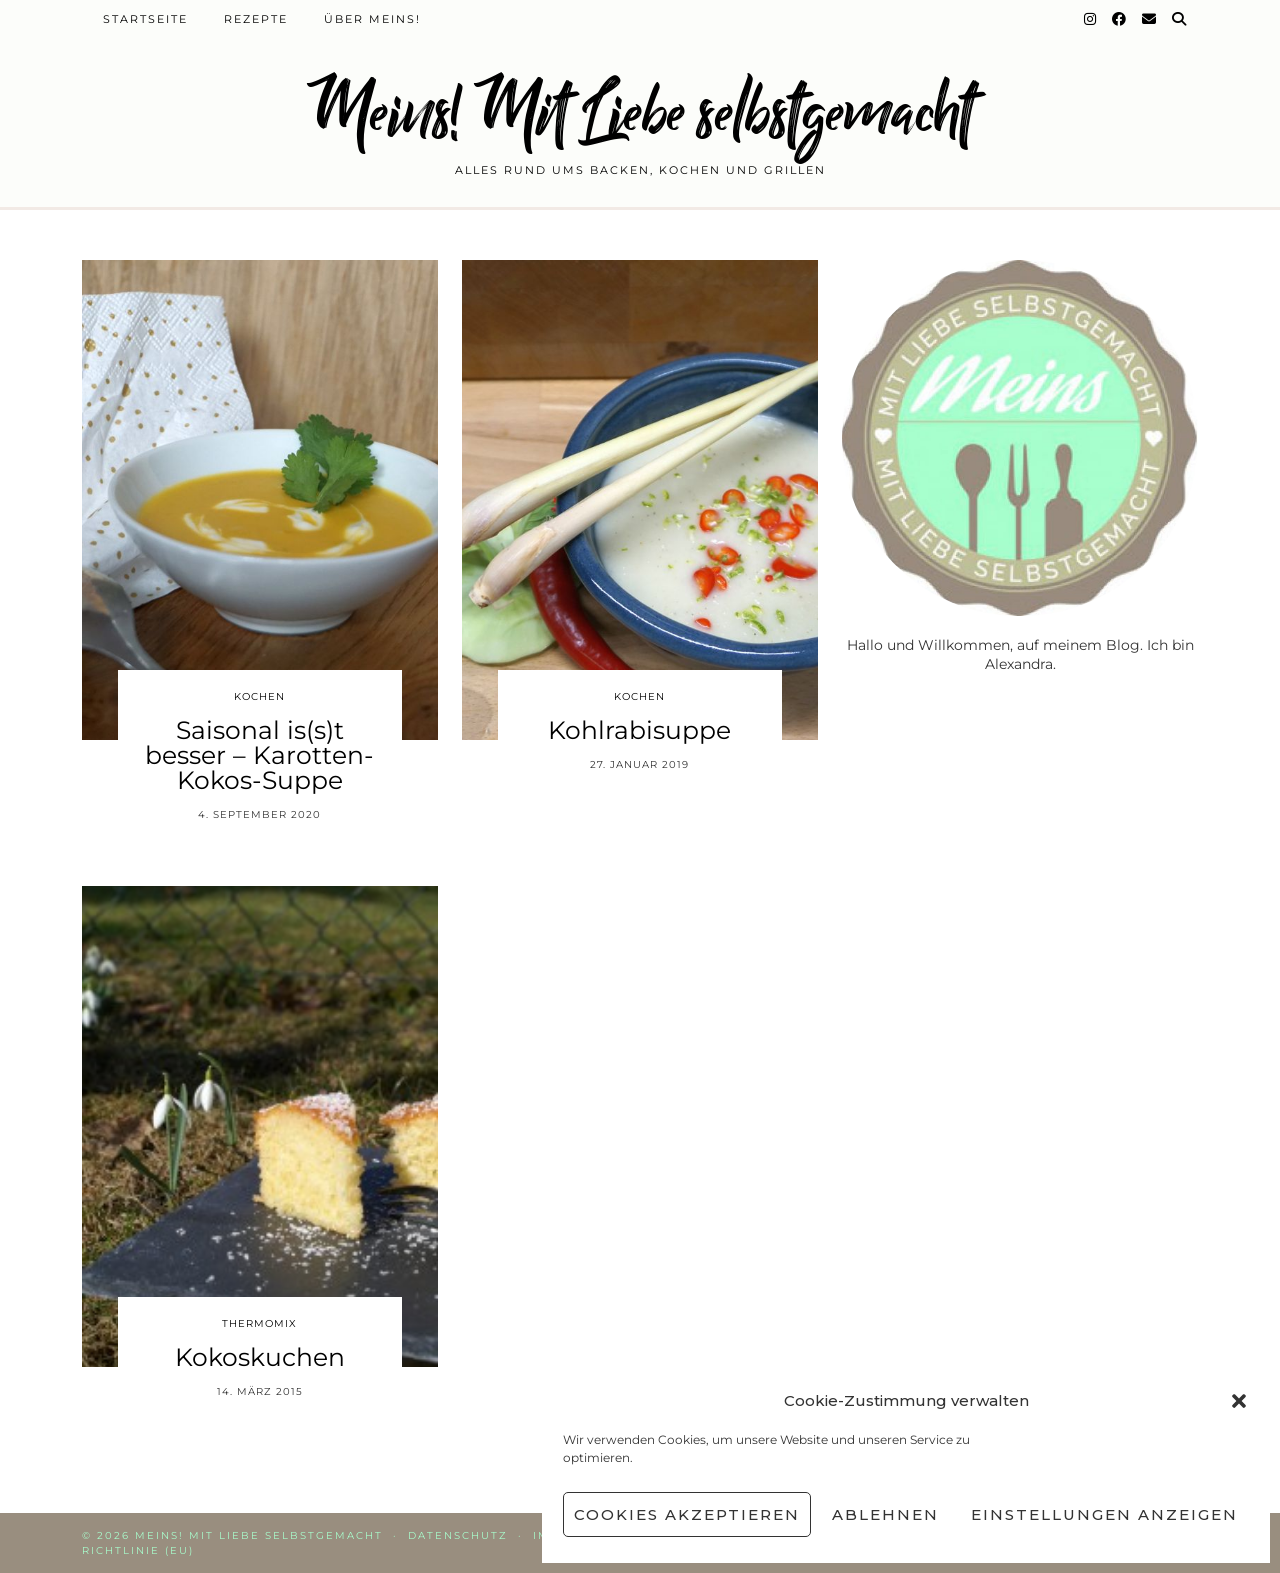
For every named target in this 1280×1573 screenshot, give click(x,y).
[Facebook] (1120, 19)
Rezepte (256, 19)
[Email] (1150, 19)
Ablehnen (885, 1514)
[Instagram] (1091, 19)
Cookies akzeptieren (687, 1514)
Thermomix (259, 1323)
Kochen (259, 696)
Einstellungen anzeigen (1104, 1514)
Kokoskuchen (260, 1357)
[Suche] (1180, 19)
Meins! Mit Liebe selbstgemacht (640, 112)
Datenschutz (458, 1535)
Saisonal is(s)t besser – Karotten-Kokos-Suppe (259, 755)
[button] (1239, 1401)
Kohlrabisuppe (639, 730)
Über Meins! (372, 19)
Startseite (145, 19)
